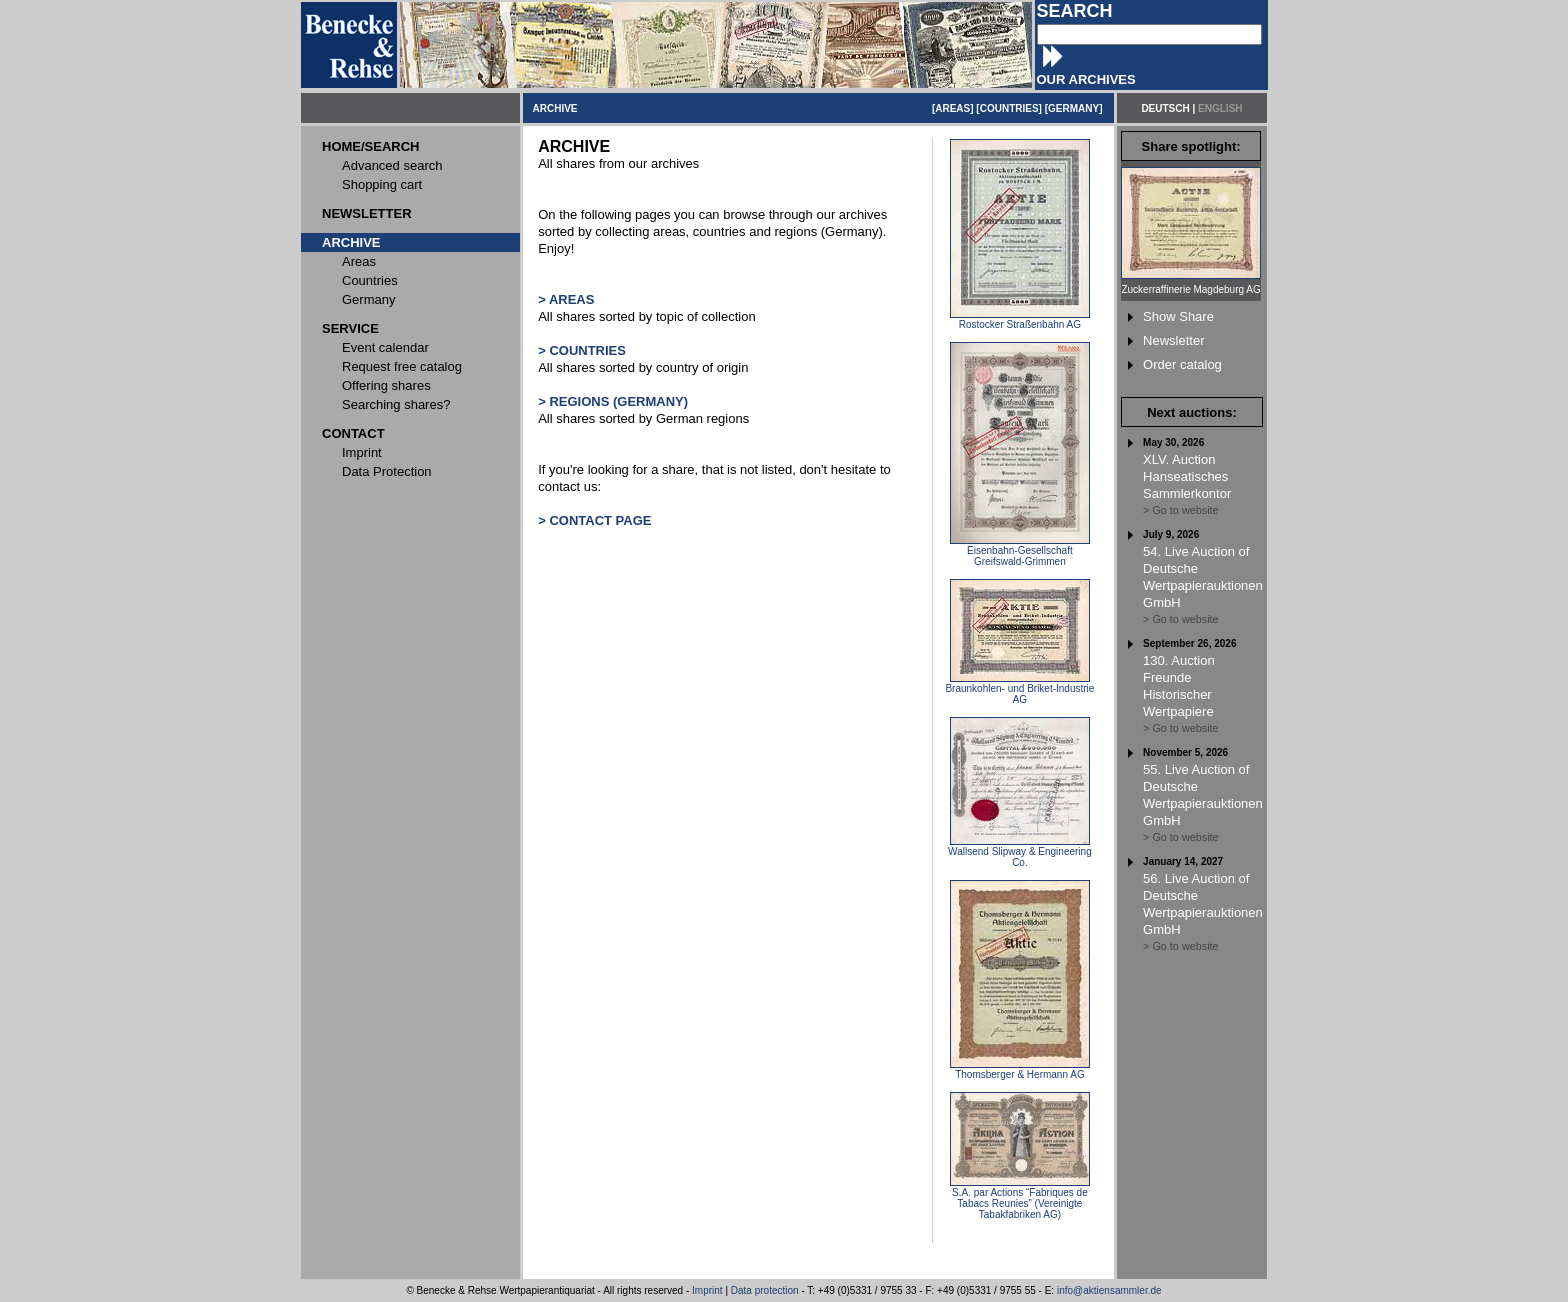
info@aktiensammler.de (1109, 1290)
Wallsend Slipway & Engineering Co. (1020, 852)
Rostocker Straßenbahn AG (1020, 320)
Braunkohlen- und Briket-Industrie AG (1019, 689)
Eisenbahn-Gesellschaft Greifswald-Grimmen (1020, 551)
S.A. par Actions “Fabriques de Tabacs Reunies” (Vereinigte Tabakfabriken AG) (1020, 1199)
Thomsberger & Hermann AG (1020, 1070)
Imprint (707, 1290)
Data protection (765, 1290)
